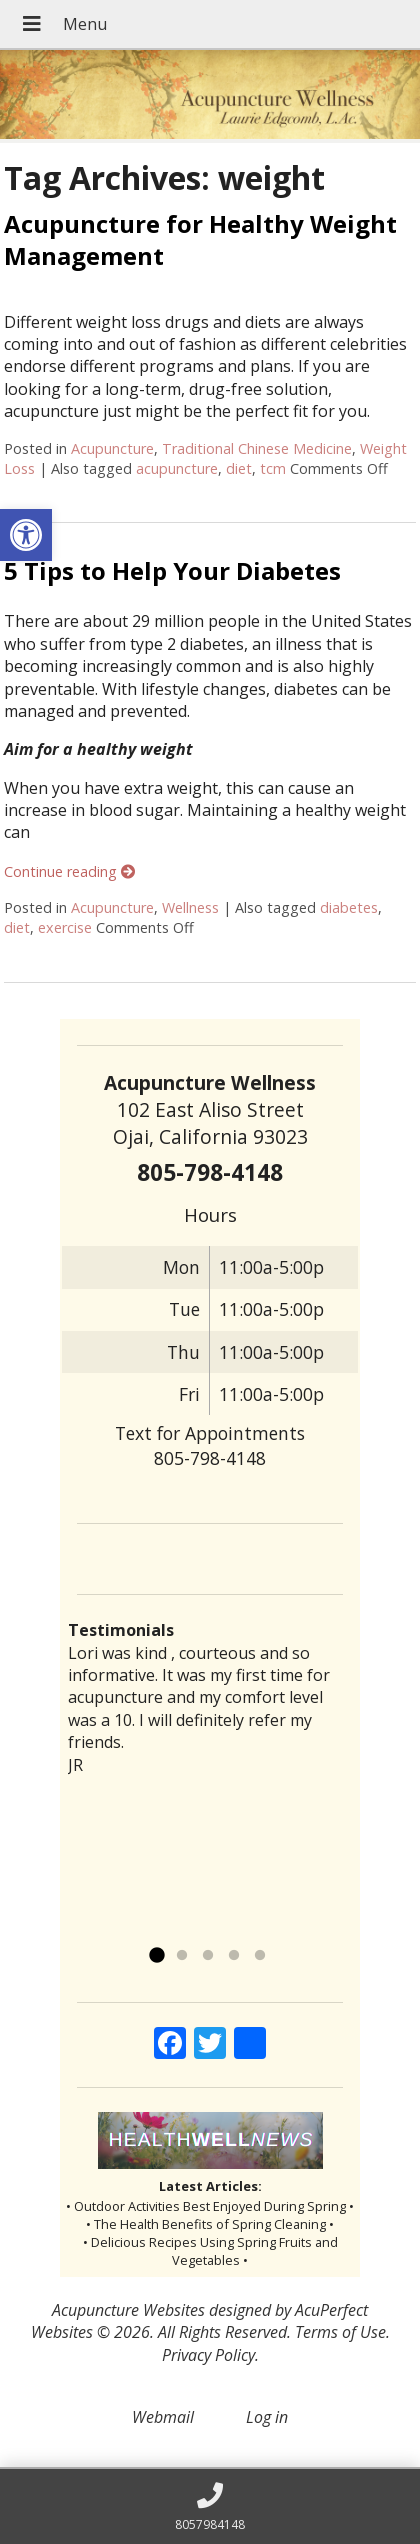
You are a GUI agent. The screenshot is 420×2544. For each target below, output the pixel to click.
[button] (26, 535)
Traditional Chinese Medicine (257, 448)
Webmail (163, 2417)
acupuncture (177, 468)
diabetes (349, 907)
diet (239, 468)
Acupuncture (112, 448)
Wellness (190, 907)
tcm (273, 468)
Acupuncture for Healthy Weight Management (200, 239)
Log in (267, 2417)
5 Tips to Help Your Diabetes (172, 570)
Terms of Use (340, 2332)
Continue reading (69, 871)
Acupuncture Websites (128, 2310)
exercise (65, 927)
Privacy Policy (208, 2355)
